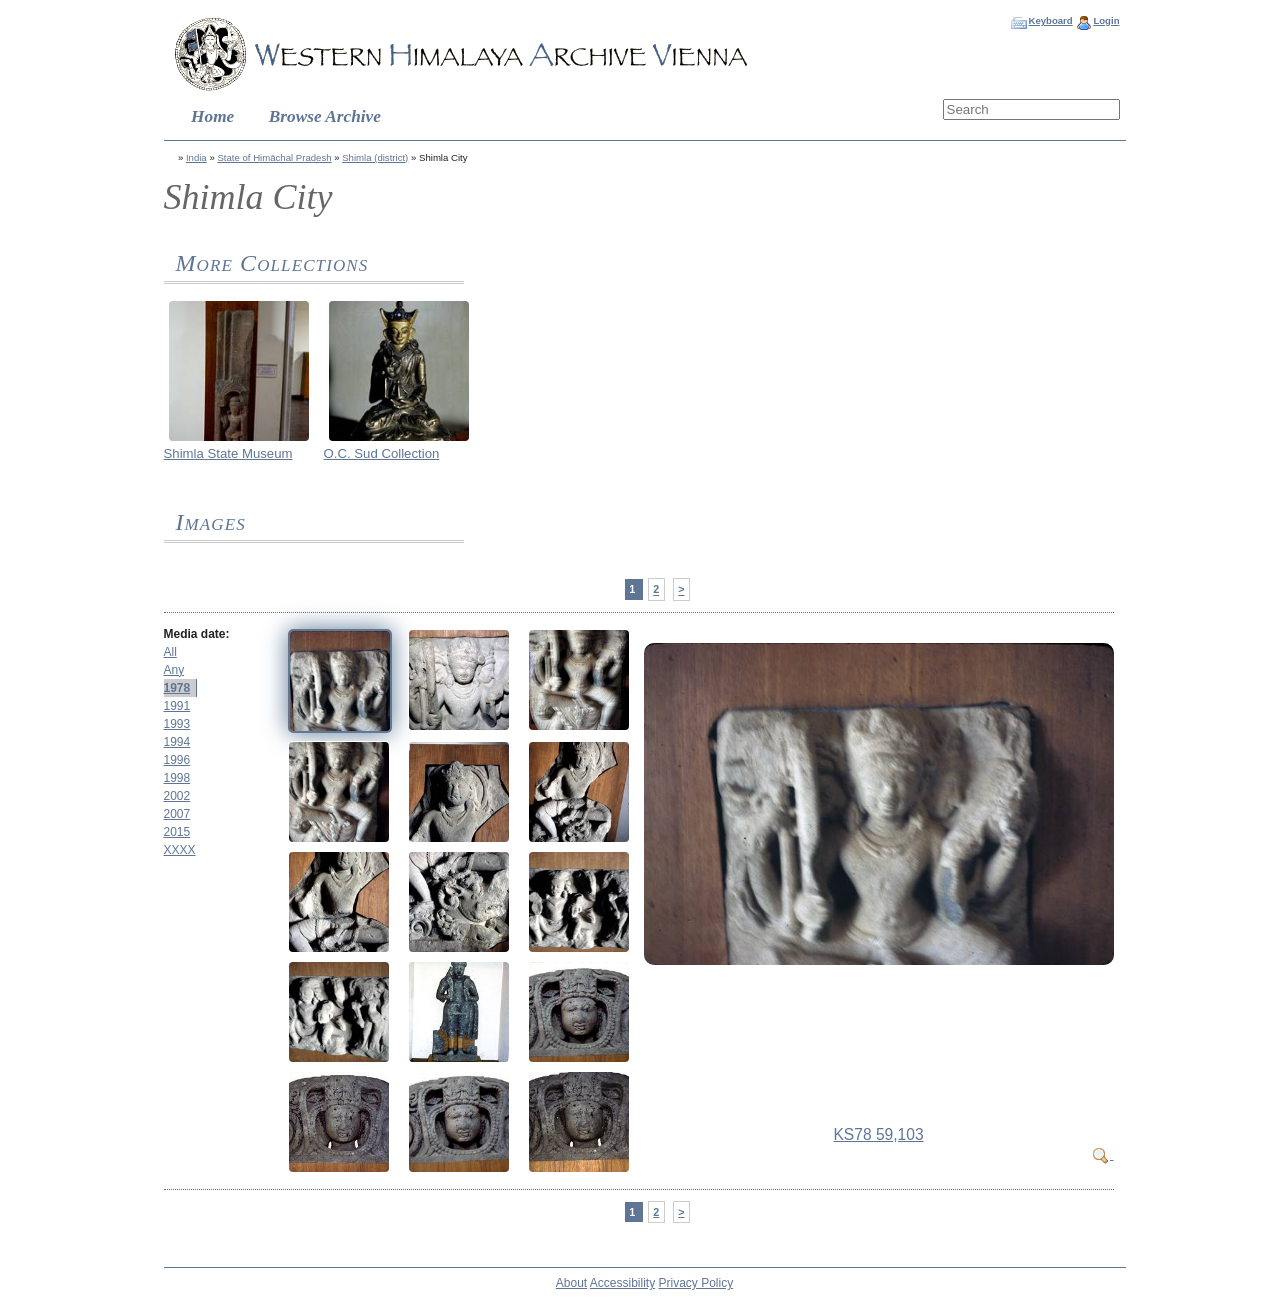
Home (212, 116)
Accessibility (622, 1283)
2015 (177, 832)
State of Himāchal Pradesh (274, 157)
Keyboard (1050, 20)
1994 (177, 742)
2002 (177, 796)
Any (174, 670)
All (170, 652)
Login (1106, 20)
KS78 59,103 (878, 1134)
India (196, 157)
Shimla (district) (375, 157)
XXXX (180, 850)
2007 (177, 814)
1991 (177, 706)
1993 (177, 724)
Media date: (197, 634)
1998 (177, 778)
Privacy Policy (696, 1283)
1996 (177, 760)
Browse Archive (325, 116)
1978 (177, 688)
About (571, 1283)
